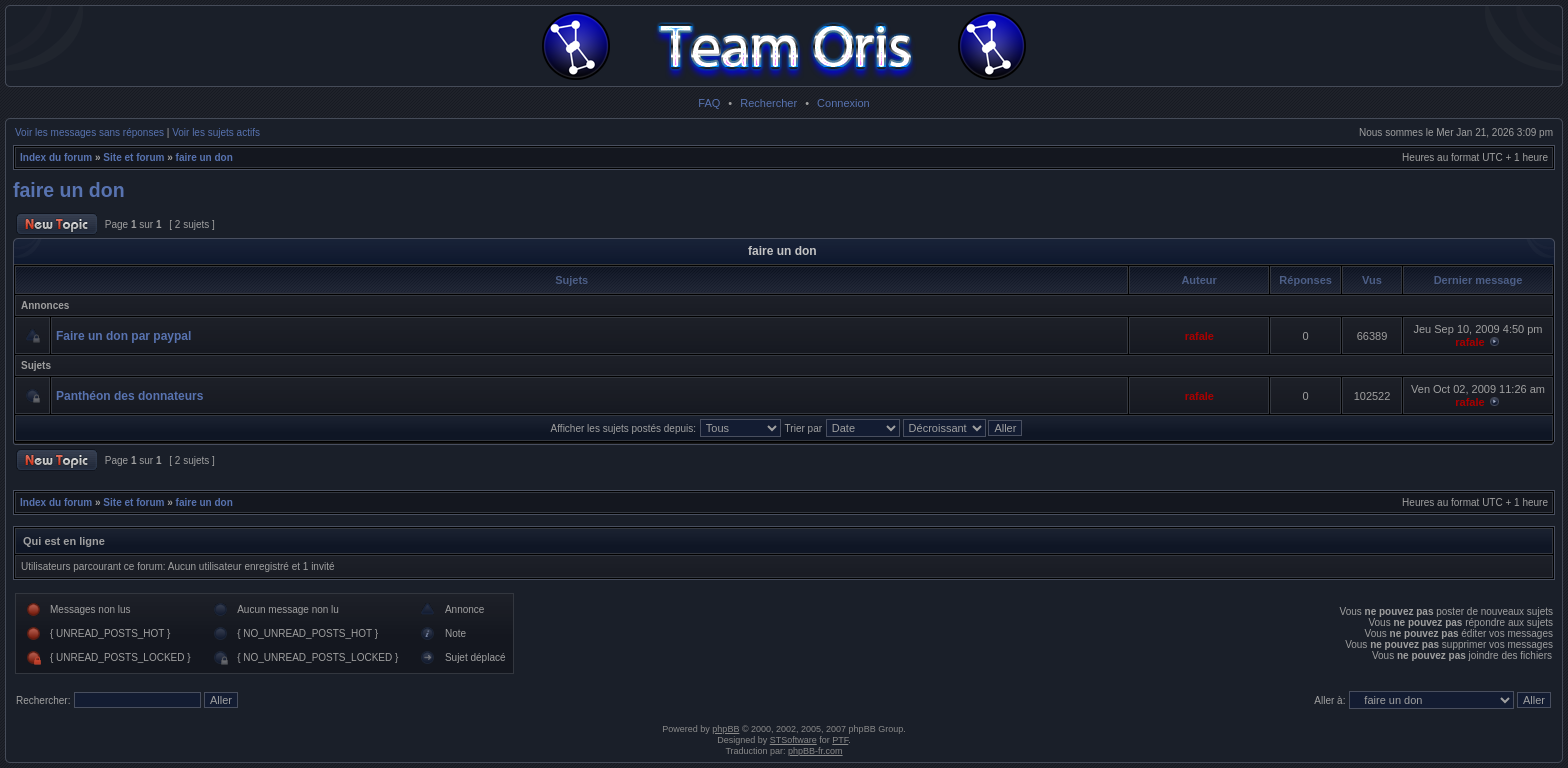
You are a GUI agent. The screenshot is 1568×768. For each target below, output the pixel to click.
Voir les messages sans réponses (89, 132)
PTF (840, 740)
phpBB (725, 729)
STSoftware (793, 740)
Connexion (843, 103)
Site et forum (133, 157)
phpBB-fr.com (815, 751)
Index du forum (56, 157)
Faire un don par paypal (123, 336)
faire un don (204, 157)
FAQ (709, 103)
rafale (1199, 336)
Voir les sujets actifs (216, 132)
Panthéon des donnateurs (129, 396)
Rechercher (768, 103)
